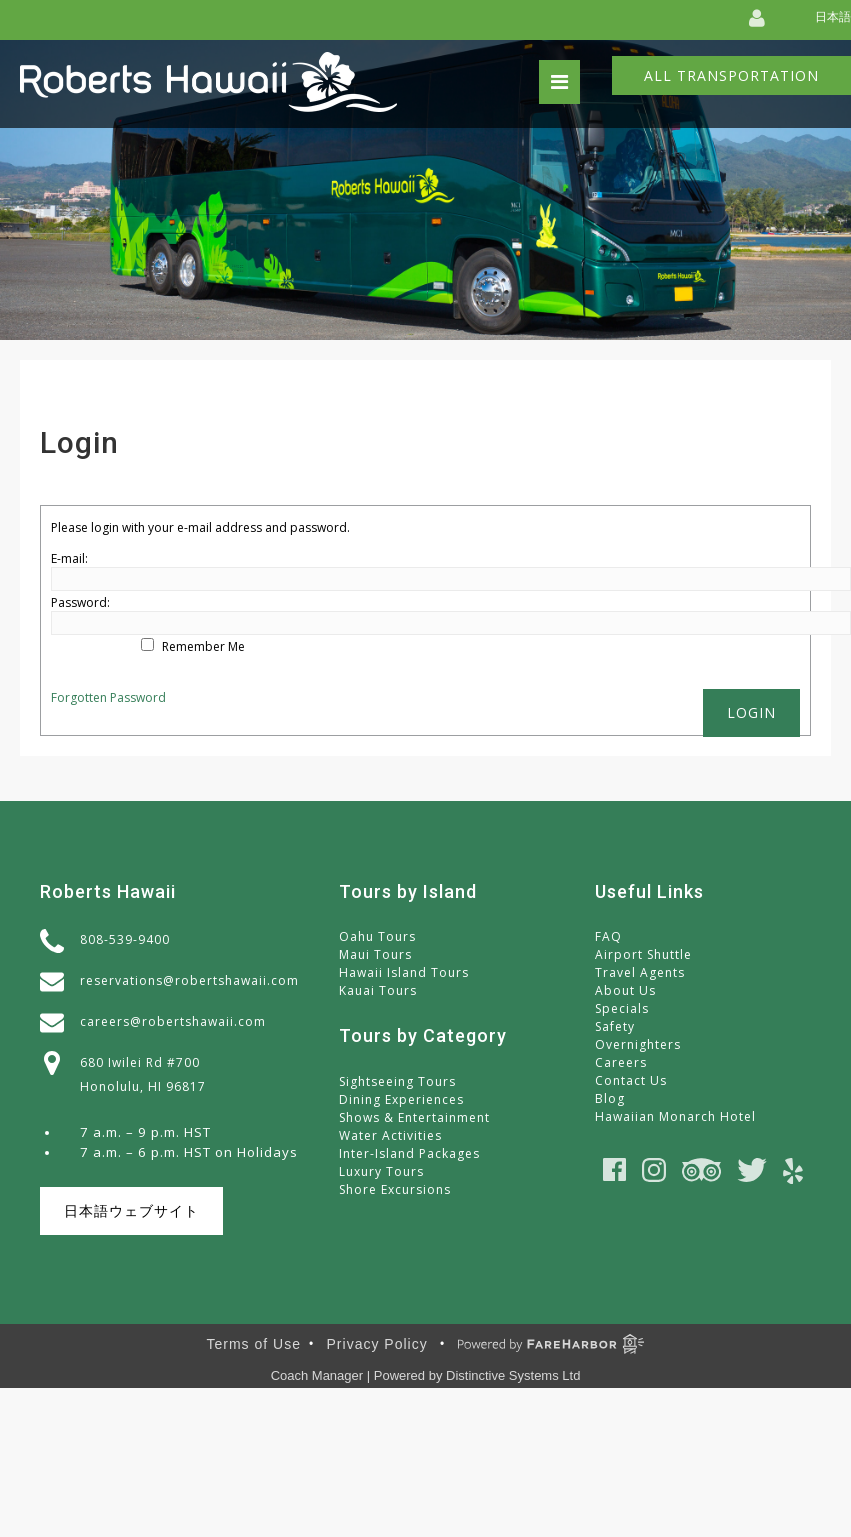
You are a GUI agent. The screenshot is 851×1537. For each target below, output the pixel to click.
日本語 (833, 16)
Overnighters (638, 1044)
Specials (622, 1008)
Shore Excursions (395, 1189)
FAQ (608, 936)
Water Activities (390, 1135)
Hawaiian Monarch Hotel (675, 1116)
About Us (625, 990)
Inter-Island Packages (409, 1153)
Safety (615, 1026)
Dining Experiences (401, 1099)
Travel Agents (640, 972)
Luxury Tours (381, 1171)
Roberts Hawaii (108, 891)
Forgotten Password (108, 697)
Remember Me (203, 646)
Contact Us (631, 1080)
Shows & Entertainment (414, 1117)
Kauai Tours (378, 990)
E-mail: (69, 558)
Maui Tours (375, 954)
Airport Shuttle (643, 954)
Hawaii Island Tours (404, 972)
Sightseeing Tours (397, 1081)
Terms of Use (254, 1344)
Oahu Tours (377, 936)
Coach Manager (317, 1375)
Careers (621, 1062)
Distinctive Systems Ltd (513, 1375)
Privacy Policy (377, 1344)
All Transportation (731, 75)
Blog (610, 1098)
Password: (80, 602)
